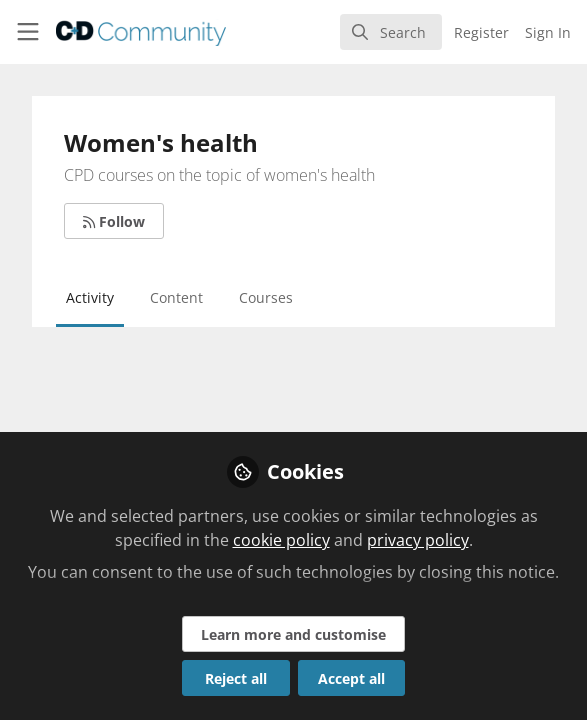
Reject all (236, 678)
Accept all (351, 678)
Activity (90, 297)
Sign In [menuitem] (548, 32)
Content (176, 297)
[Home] (112, 32)
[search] (391, 32)
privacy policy (418, 540)
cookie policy (281, 540)
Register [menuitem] (481, 32)
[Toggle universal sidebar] (28, 32)
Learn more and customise (293, 634)
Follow (114, 221)
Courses (266, 297)
